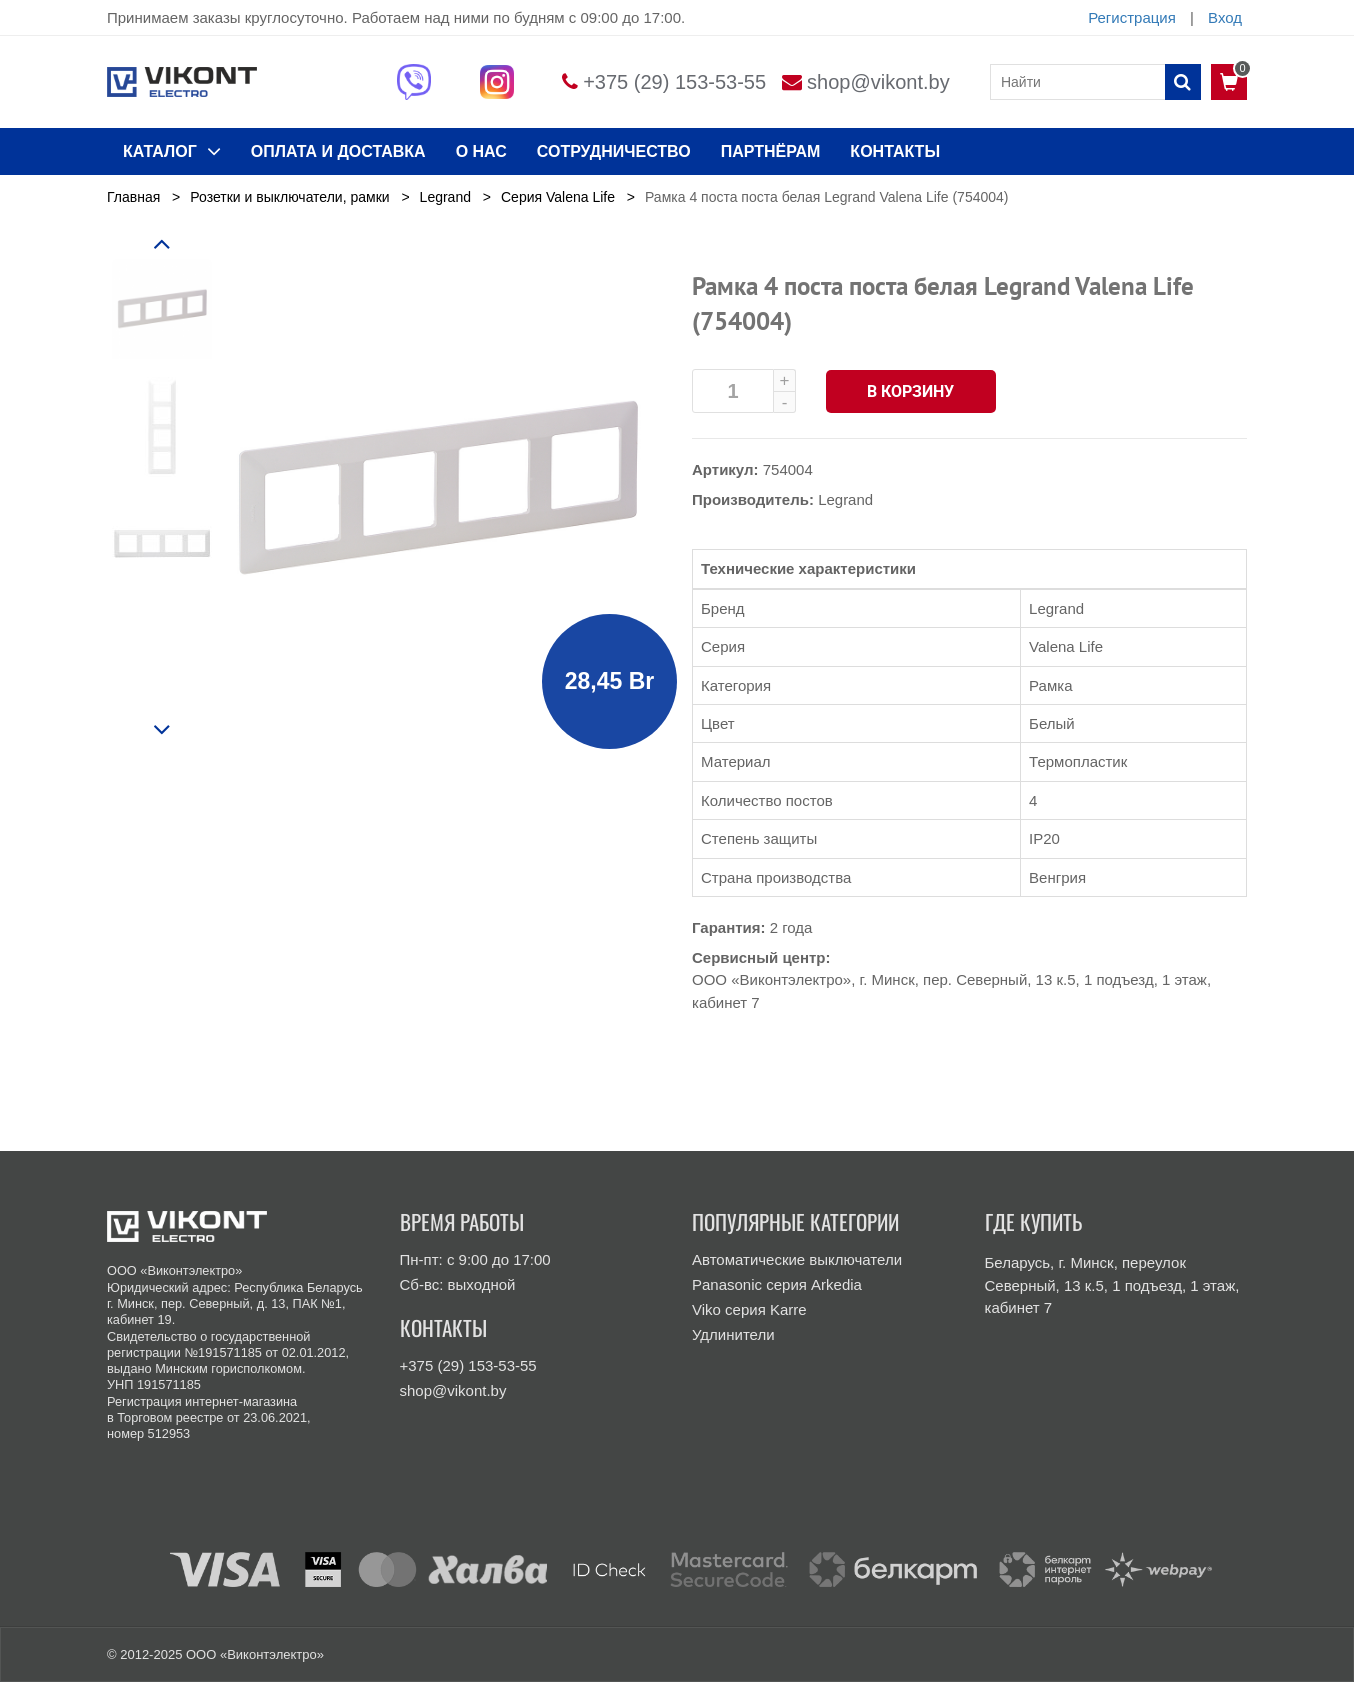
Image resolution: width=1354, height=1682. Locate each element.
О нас (481, 151)
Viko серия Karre (749, 1309)
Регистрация (1132, 17)
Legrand (845, 499)
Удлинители (733, 1334)
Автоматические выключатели (797, 1259)
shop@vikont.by (878, 82)
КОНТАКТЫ (895, 151)
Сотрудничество (614, 151)
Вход (1225, 17)
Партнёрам (771, 151)
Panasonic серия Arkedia (777, 1284)
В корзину (911, 391)
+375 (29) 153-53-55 (674, 82)
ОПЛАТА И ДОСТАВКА (338, 151)
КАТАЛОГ (172, 151)
